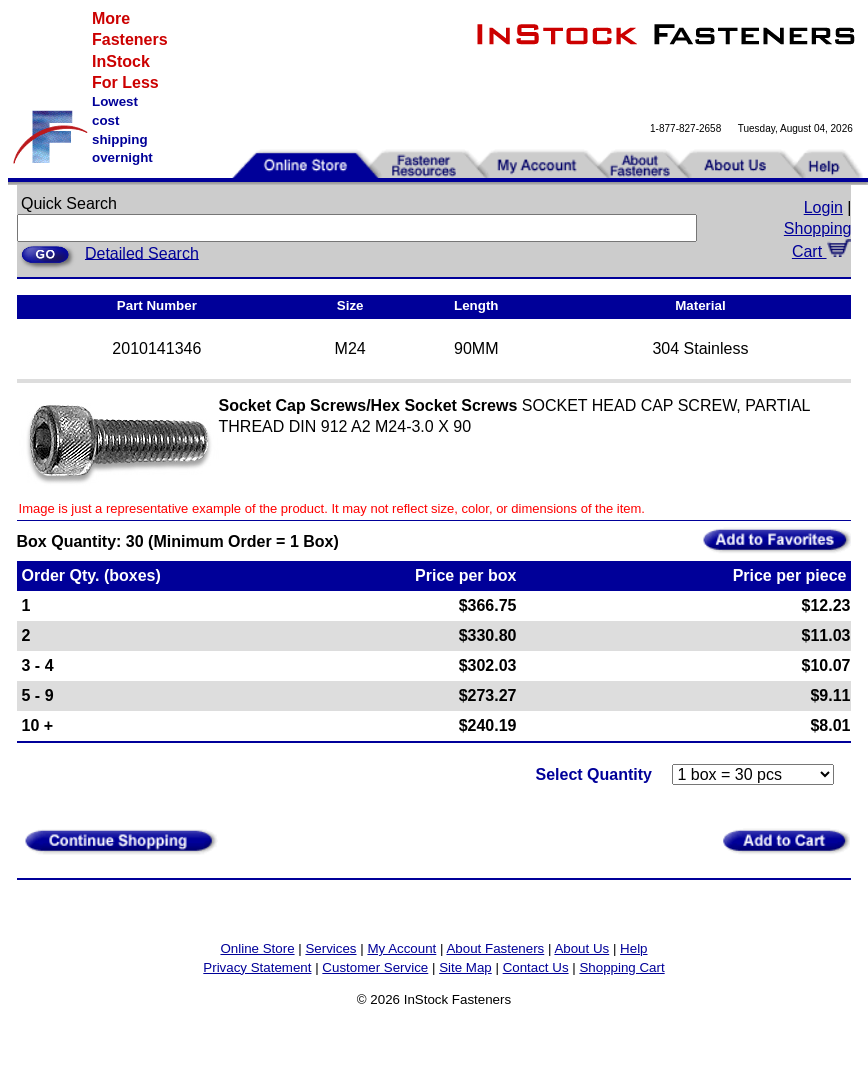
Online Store (257, 948)
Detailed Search (142, 252)
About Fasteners (495, 948)
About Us (581, 948)
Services (330, 948)
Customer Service (375, 967)
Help (633, 948)
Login (823, 207)
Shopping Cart (621, 967)
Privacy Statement (257, 967)
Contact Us (536, 967)
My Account (401, 948)
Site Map (465, 967)
